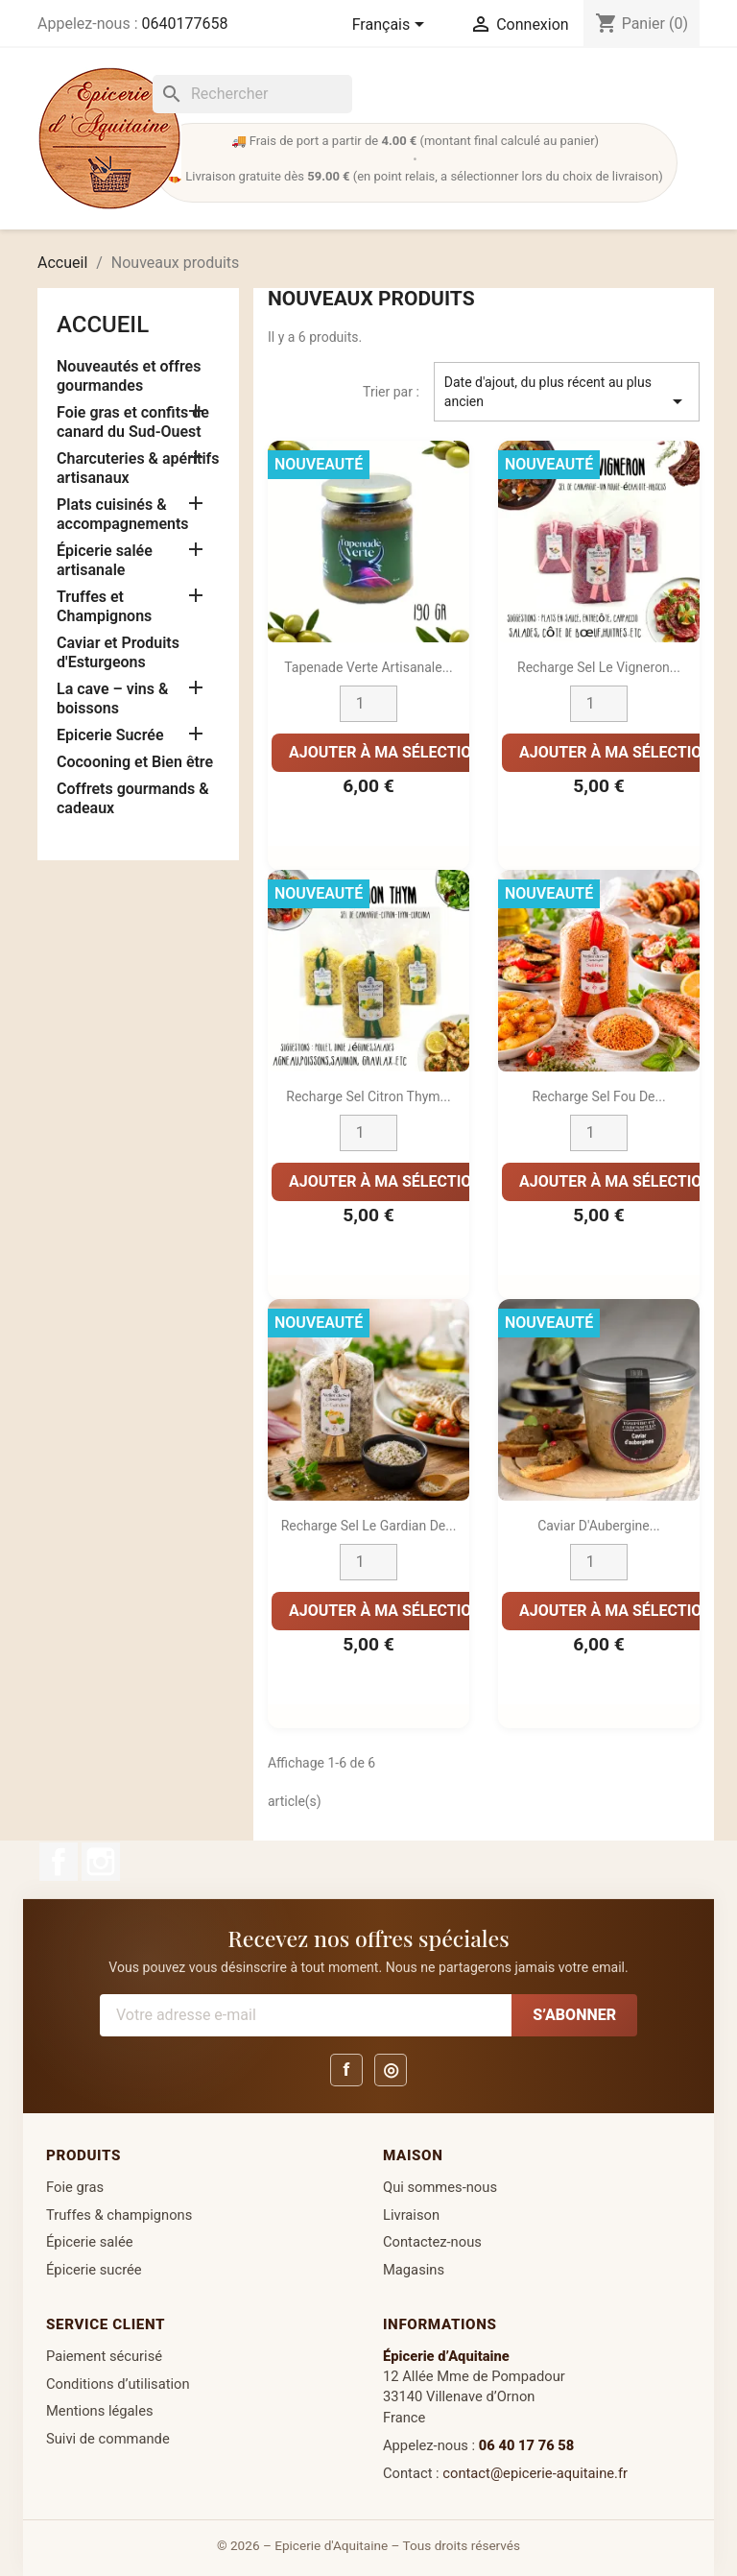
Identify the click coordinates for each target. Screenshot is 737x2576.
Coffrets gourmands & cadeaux (133, 798)
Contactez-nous (432, 2242)
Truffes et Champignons (104, 606)
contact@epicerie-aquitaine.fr (535, 2473)
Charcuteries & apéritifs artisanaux (138, 468)
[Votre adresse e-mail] (305, 2015)
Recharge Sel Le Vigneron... (598, 667)
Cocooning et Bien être (135, 762)
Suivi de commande (108, 2438)
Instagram (101, 1861)
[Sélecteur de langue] (391, 25)
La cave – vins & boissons (112, 698)
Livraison (411, 2215)
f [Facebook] (347, 2069)
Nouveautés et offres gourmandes (129, 376)
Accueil (103, 324)
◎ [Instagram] (391, 2069)
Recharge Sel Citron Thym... (368, 1096)
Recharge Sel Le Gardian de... (369, 1525)
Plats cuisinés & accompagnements (123, 514)
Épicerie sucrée (94, 2269)
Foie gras (75, 2187)
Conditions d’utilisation (118, 2384)
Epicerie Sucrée (110, 735)
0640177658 (184, 23)
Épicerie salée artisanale (105, 560)
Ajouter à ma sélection (386, 752)
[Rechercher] (252, 94)
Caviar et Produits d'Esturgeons (118, 652)
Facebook (58, 1861)
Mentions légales (100, 2411)
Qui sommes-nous (440, 2187)
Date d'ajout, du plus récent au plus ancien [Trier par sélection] (566, 393)
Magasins (413, 2269)
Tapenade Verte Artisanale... (368, 667)
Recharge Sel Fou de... (598, 1096)
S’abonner (574, 2015)
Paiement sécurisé (104, 2356)
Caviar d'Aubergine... (598, 1525)
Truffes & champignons (119, 2215)
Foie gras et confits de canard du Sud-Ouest (133, 422)
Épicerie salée (89, 2242)
